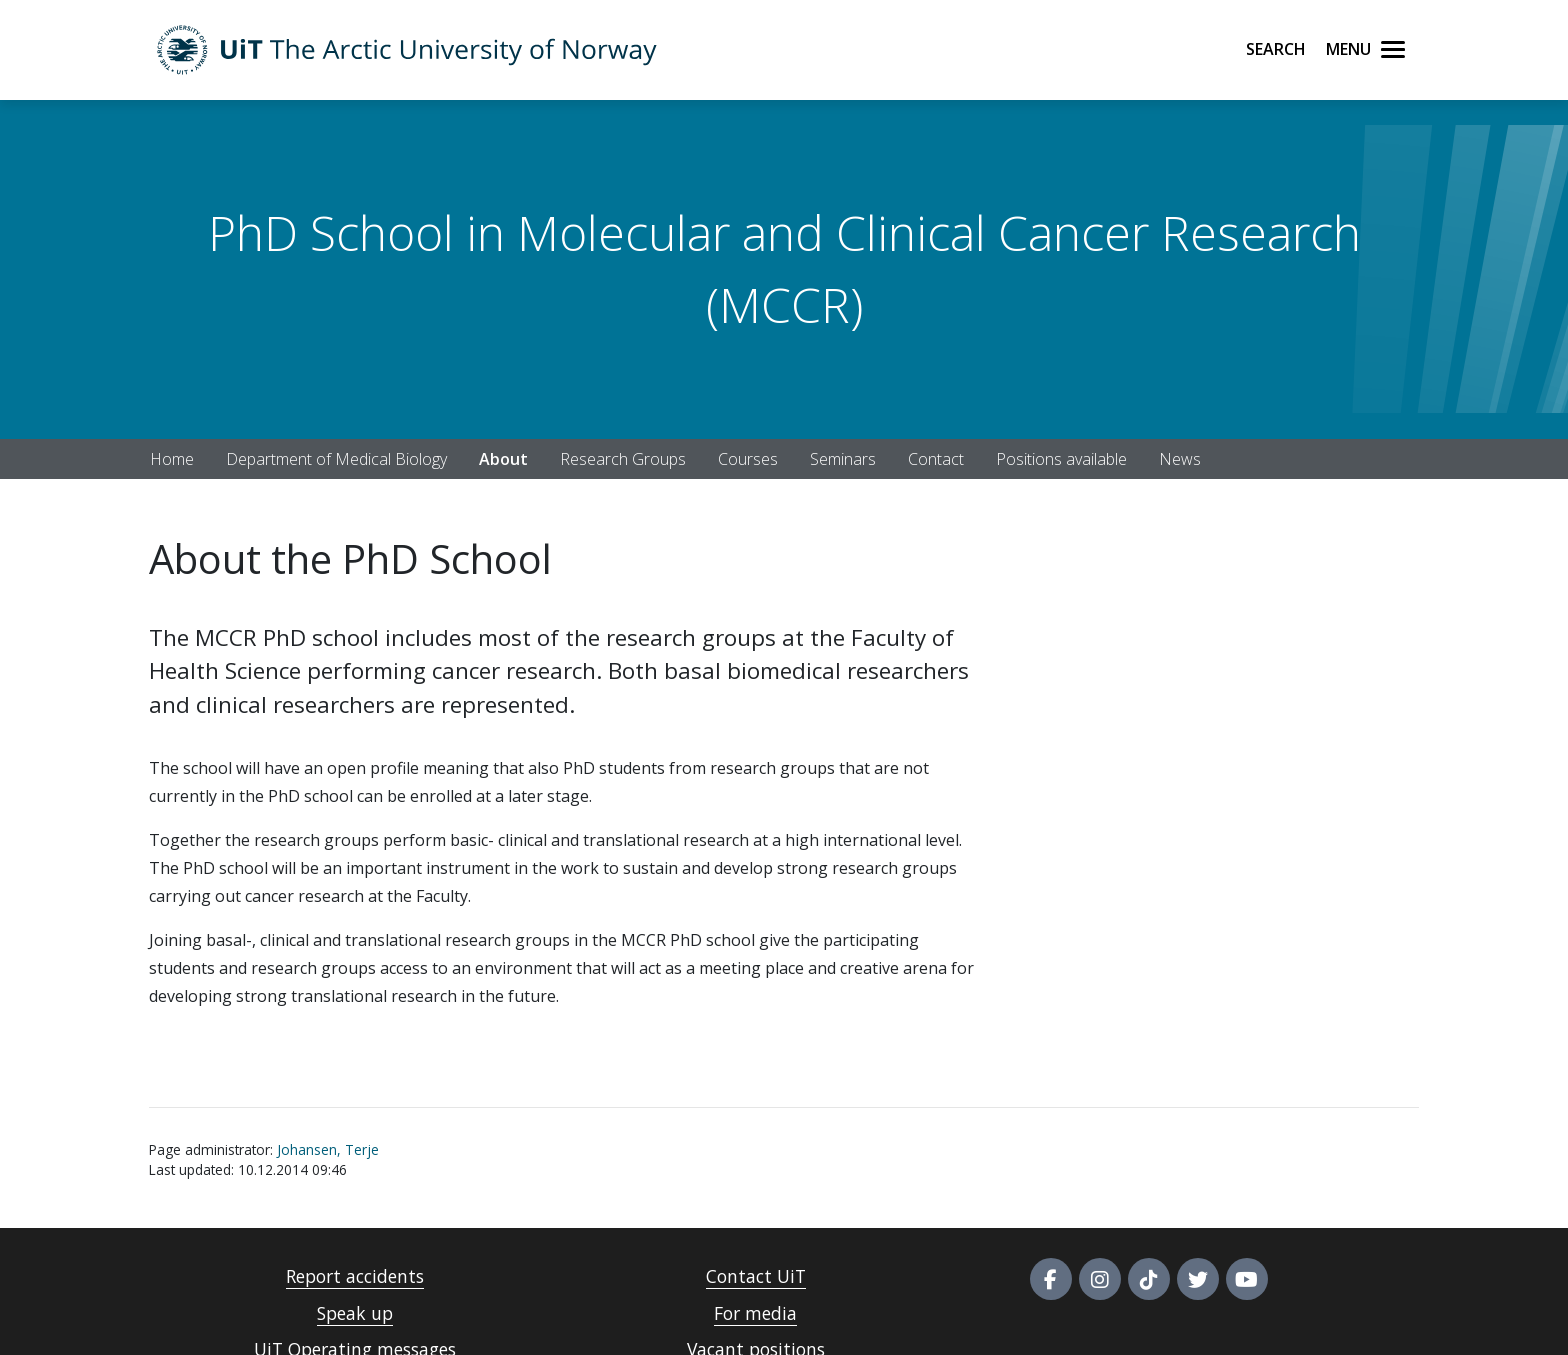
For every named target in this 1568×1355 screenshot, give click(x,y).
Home (172, 459)
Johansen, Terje (328, 1149)
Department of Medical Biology (336, 459)
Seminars (843, 459)
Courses (748, 459)
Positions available (1061, 459)
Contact (936, 459)
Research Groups (623, 459)
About (503, 459)
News (1180, 459)
